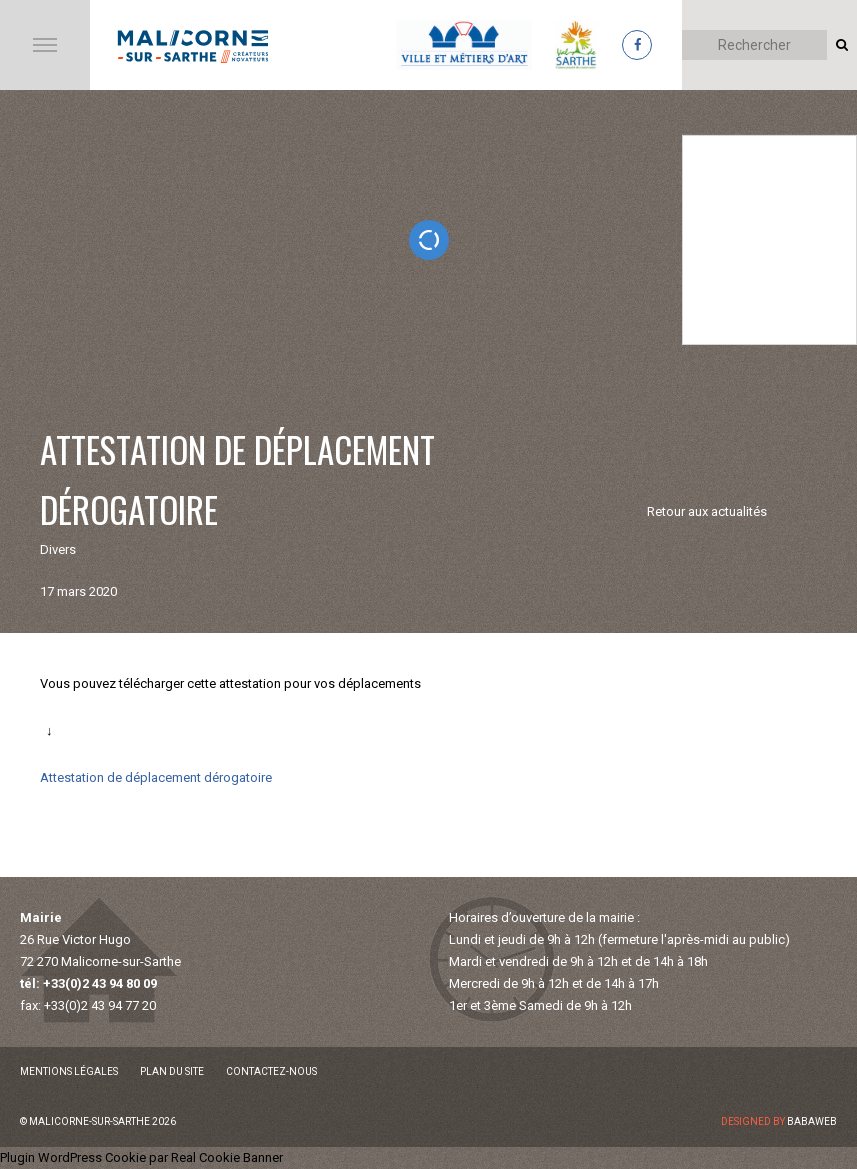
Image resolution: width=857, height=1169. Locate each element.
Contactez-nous (271, 1071)
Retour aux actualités (707, 511)
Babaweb (812, 1121)
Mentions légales (69, 1071)
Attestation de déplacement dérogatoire (156, 777)
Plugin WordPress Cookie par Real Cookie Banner (141, 1157)
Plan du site (172, 1071)
